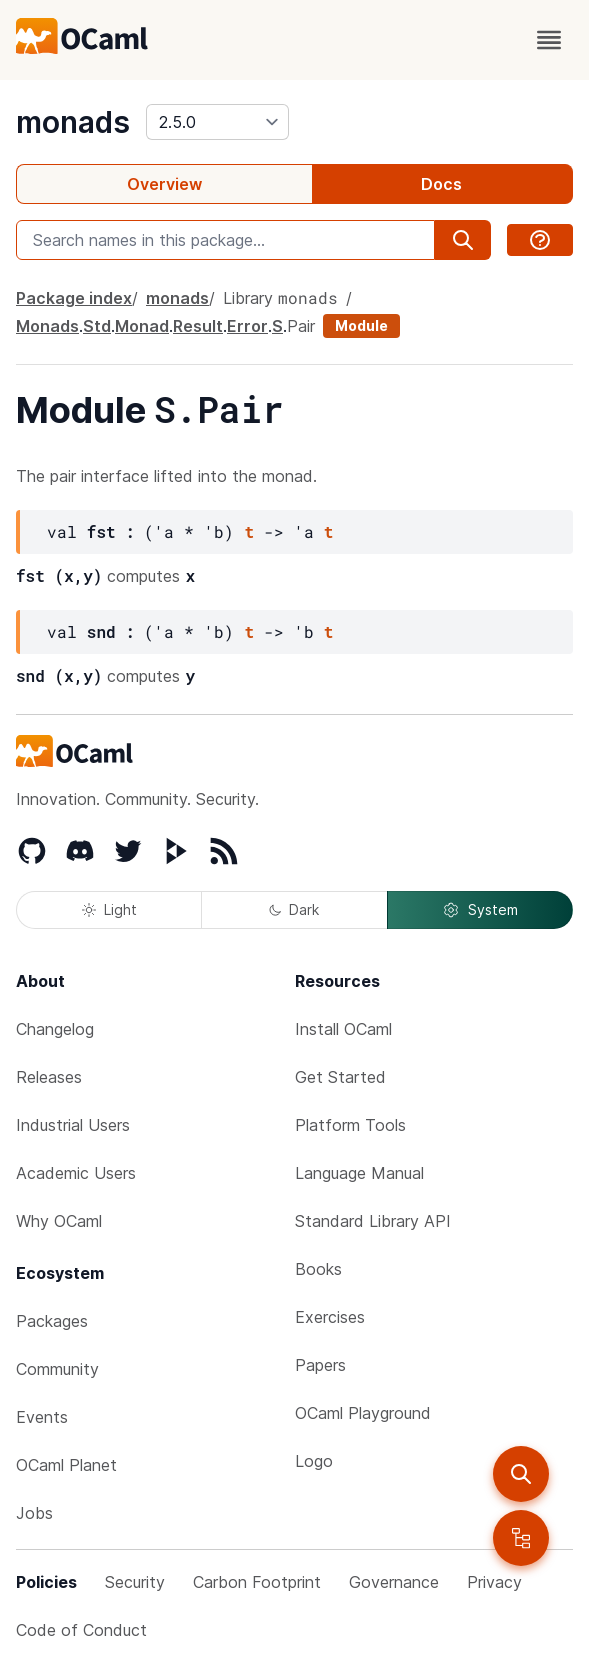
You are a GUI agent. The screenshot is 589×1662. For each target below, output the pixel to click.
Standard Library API (373, 1221)
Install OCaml (343, 1029)
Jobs (34, 1513)
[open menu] (549, 40)
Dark (294, 909)
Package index (74, 298)
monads (73, 122)
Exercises (330, 1317)
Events (42, 1417)
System (480, 910)
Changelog (55, 1029)
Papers (320, 1365)
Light (109, 909)
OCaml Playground (363, 1413)
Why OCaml (59, 1221)
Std (97, 326)
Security (135, 1582)
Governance (394, 1582)
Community (57, 1369)
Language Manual (359, 1173)
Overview (164, 184)
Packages (52, 1321)
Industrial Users (73, 1125)
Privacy (494, 1582)
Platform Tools (350, 1125)
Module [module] (361, 325)
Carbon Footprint (257, 1582)
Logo (314, 1461)
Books (318, 1269)
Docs (441, 184)
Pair (301, 326)
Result (198, 326)
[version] (217, 122)
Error (247, 326)
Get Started (340, 1077)
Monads (47, 326)
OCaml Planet (66, 1465)
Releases (49, 1077)
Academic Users (76, 1173)
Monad (142, 326)
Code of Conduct (81, 1630)
